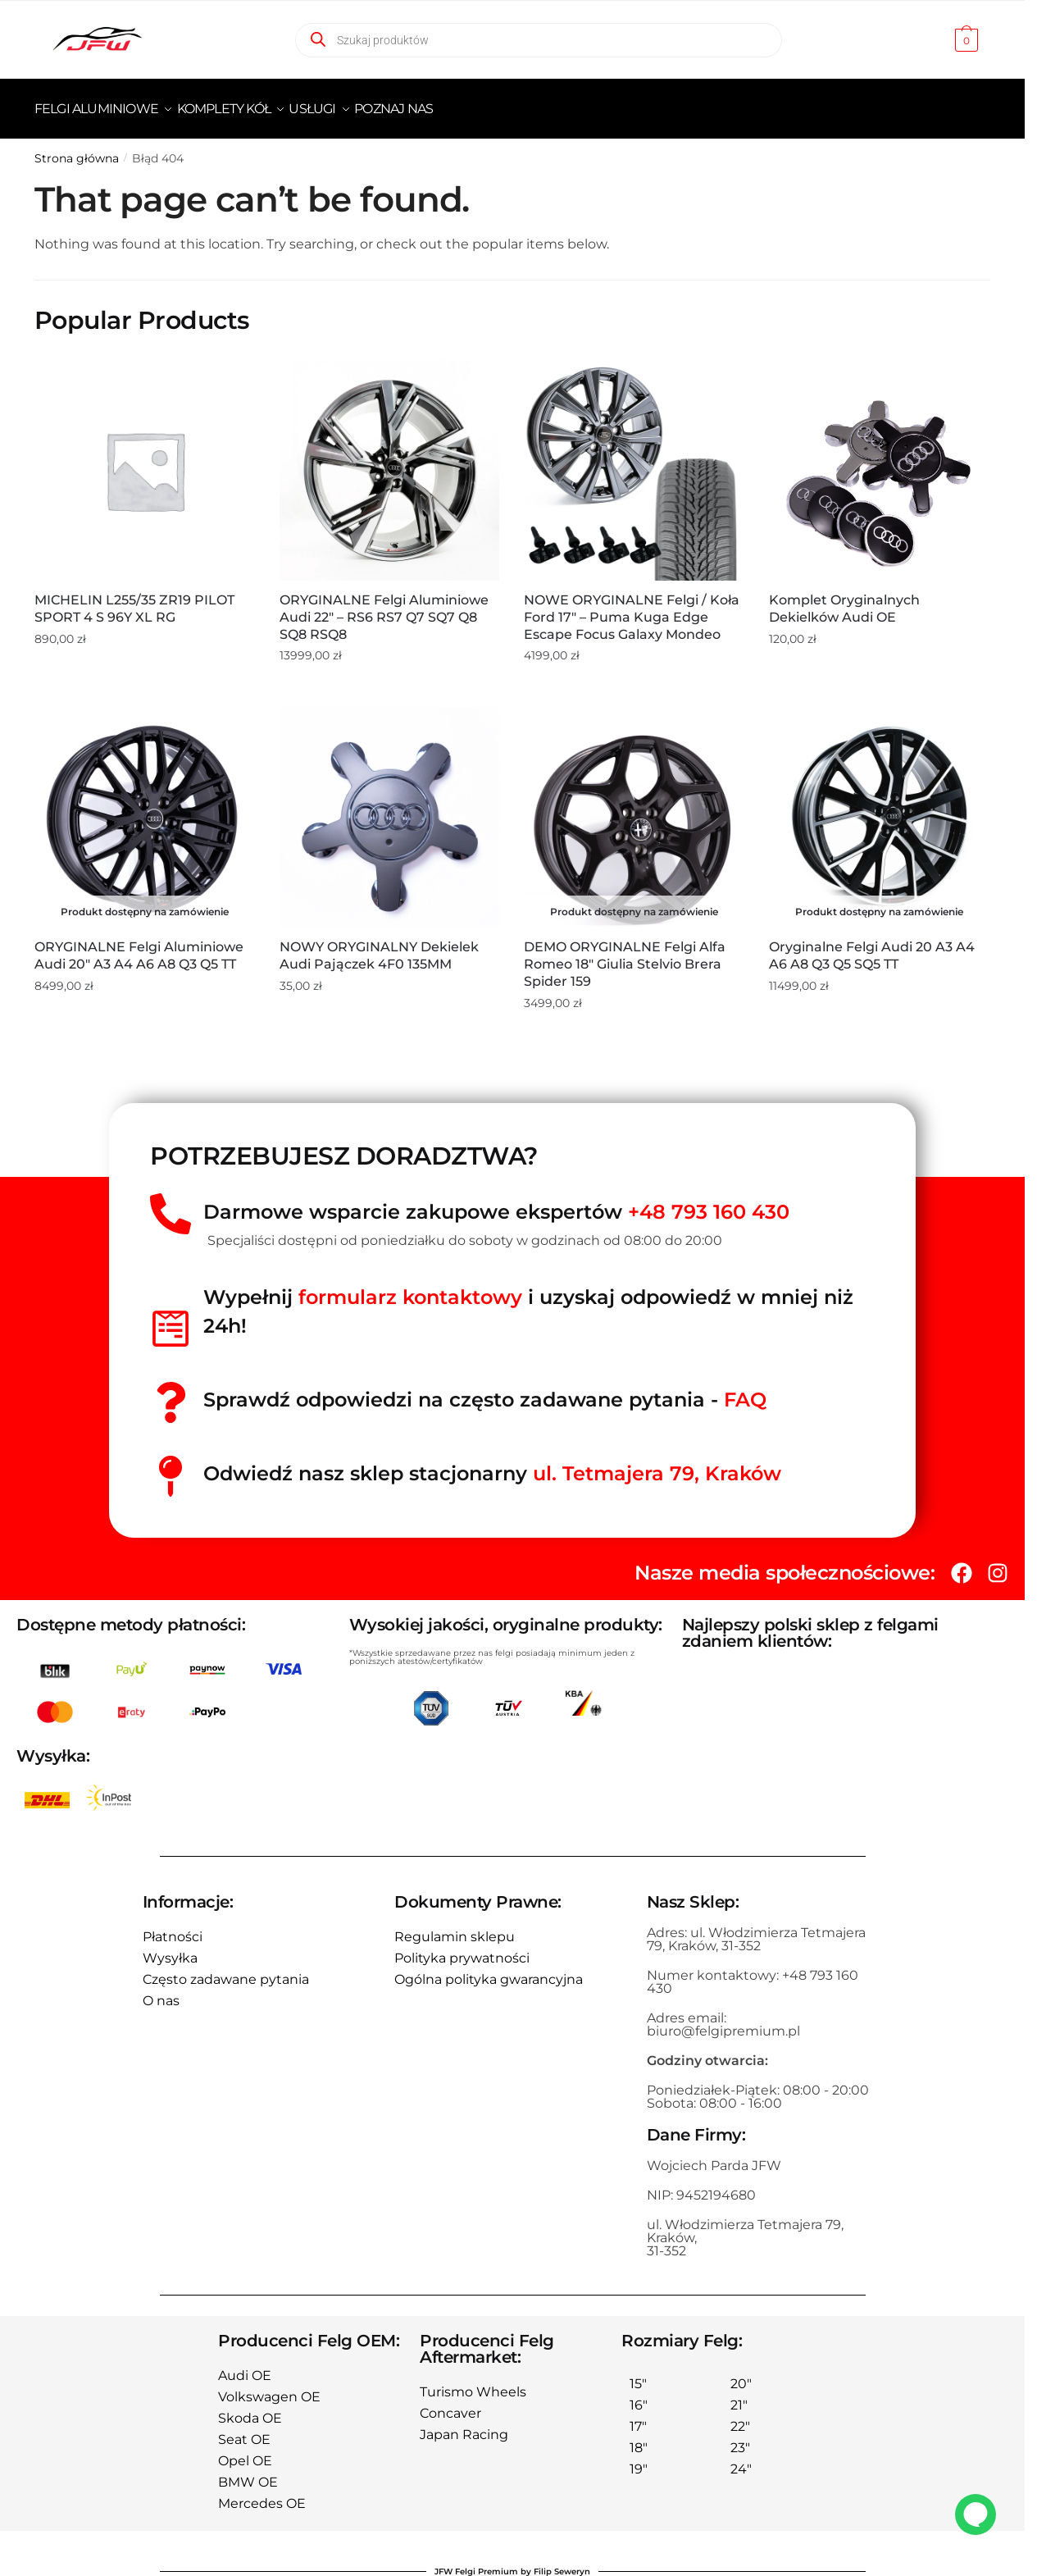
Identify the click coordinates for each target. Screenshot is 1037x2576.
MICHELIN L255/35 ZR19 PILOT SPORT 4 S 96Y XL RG (134, 598)
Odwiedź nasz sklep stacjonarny (492, 1463)
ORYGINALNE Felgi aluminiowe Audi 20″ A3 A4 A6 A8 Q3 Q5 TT (138, 945)
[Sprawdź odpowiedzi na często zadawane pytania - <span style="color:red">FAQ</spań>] (170, 1392)
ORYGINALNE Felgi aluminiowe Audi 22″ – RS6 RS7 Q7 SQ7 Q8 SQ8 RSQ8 (384, 607)
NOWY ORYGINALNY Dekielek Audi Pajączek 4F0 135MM (379, 945)
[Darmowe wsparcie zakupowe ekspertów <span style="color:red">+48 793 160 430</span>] (170, 1203)
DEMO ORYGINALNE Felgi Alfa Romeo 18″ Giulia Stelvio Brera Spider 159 (624, 954)
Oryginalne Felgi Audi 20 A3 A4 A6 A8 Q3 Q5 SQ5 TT (872, 945)
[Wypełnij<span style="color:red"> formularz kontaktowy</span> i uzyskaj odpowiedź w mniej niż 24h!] (170, 1318)
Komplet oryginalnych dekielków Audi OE (844, 598)
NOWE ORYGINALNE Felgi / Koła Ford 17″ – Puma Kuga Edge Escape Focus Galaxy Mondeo (631, 607)
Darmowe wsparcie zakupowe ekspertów (496, 1202)
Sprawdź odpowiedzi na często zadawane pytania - (484, 1390)
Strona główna (76, 148)
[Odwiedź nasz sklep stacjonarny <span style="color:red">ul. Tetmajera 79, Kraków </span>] (170, 1466)
